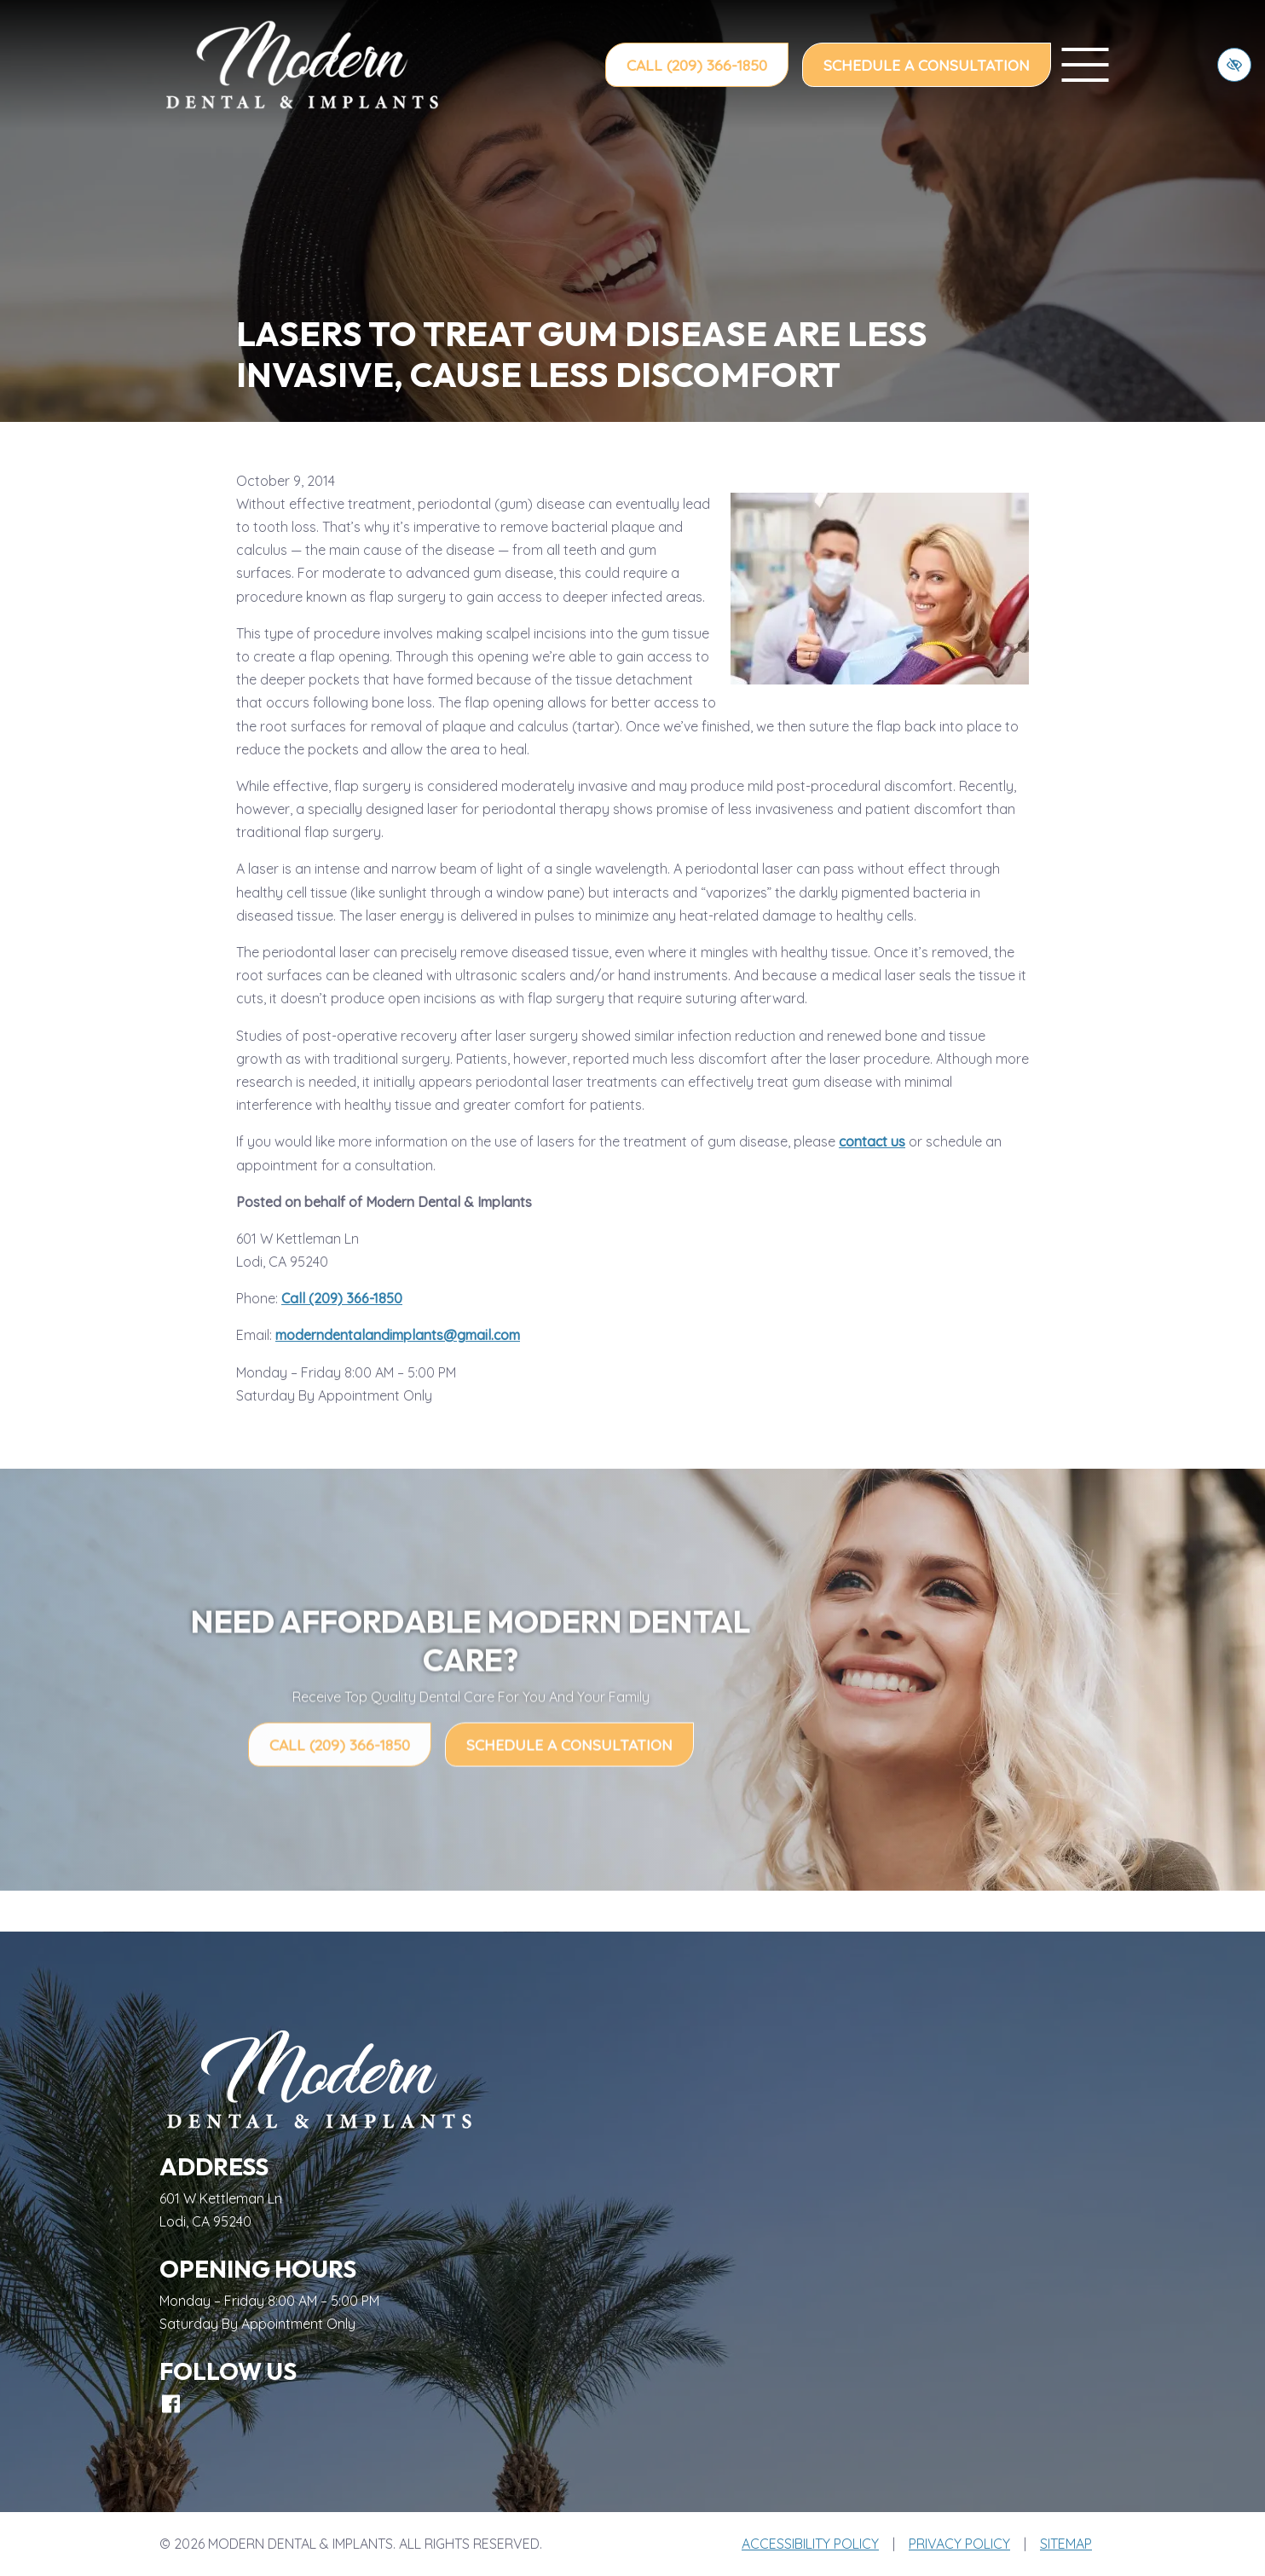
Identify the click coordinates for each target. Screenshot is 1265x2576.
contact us (872, 1141)
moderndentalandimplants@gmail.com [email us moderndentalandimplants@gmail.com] (397, 1334)
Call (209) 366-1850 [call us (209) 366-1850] (697, 64)
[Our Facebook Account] (171, 2404)
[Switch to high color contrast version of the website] (1234, 65)
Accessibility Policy (810, 2543)
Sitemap (1066, 2543)
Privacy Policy (959, 2543)
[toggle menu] (1085, 65)
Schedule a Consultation (926, 64)
